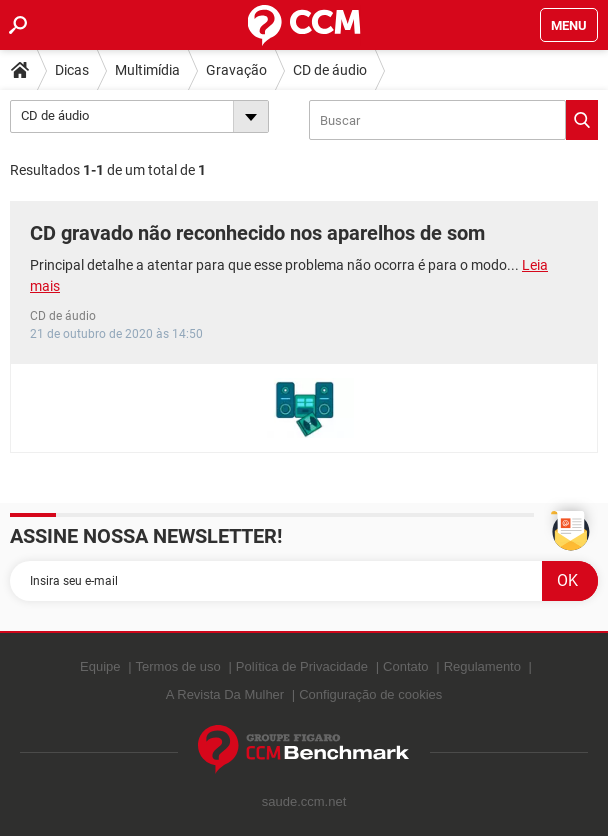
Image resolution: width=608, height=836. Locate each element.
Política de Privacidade (302, 666)
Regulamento (482, 666)
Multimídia (147, 70)
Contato (406, 666)
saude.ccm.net (304, 801)
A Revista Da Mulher (225, 694)
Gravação (236, 70)
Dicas (72, 70)
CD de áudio (330, 70)
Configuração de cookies (370, 694)
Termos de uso (178, 666)
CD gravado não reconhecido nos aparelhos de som (257, 233)
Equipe (100, 666)
